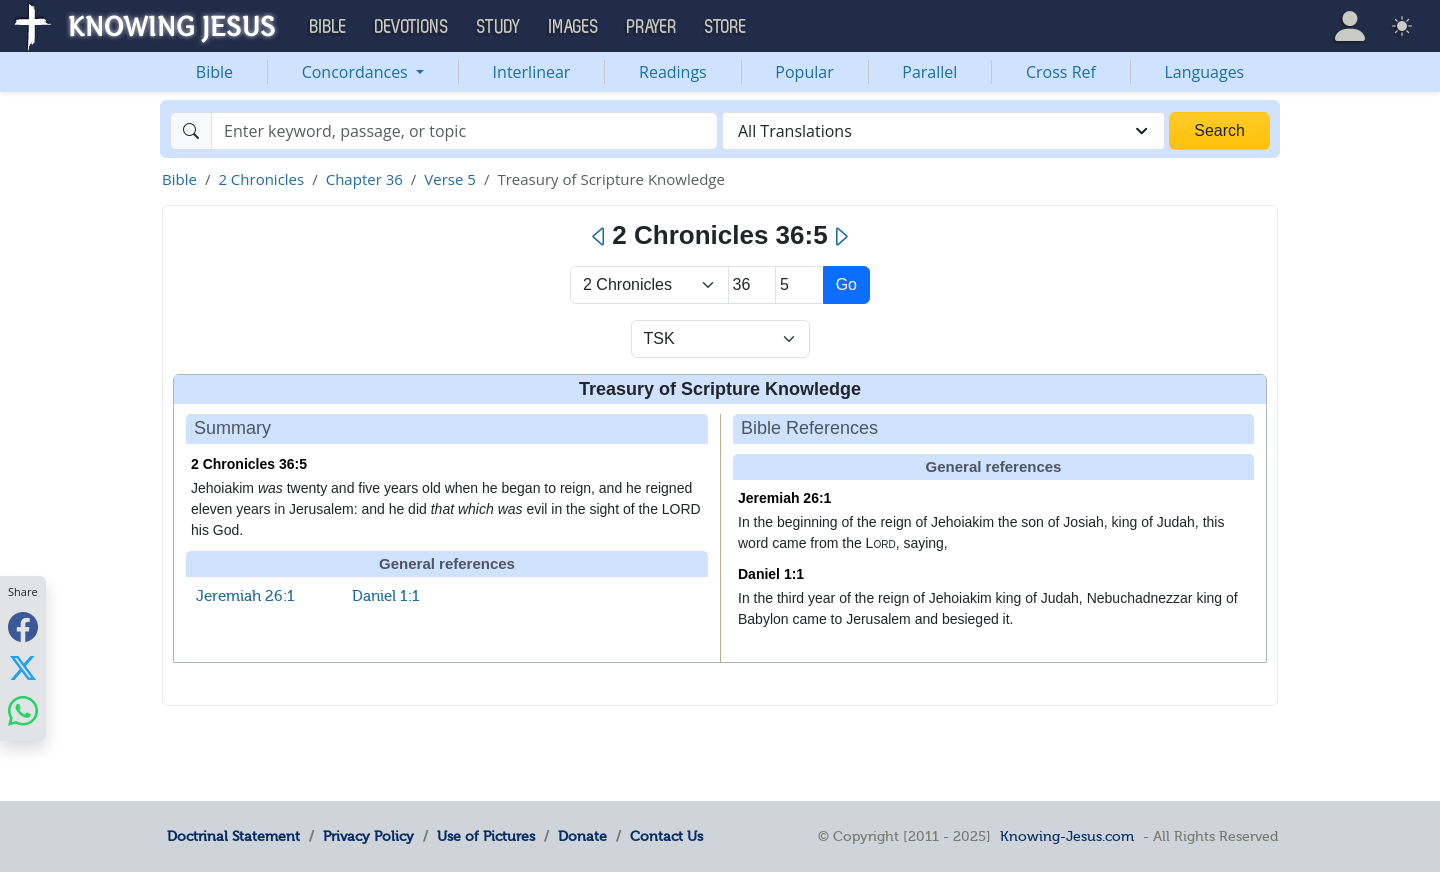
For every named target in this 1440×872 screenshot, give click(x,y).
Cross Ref (1061, 72)
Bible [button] (328, 27)
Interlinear (532, 72)
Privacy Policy (368, 836)
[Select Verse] (799, 285)
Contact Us (666, 836)
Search (1219, 130)
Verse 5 (450, 179)
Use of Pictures (486, 836)
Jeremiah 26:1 (245, 596)
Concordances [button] (357, 72)
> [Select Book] (649, 285)
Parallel (929, 72)
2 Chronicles (261, 179)
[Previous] (599, 237)
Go (846, 284)
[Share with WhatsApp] (23, 710)
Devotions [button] (412, 27)
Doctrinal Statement (233, 836)
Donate (582, 836)
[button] (1350, 26)
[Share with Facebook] (23, 626)
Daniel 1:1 (386, 596)
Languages (1205, 72)
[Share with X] (23, 668)
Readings (673, 72)
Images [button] (574, 27)
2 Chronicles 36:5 (249, 464)
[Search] (464, 131)
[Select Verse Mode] (720, 339)
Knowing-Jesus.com (1067, 836)
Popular (804, 72)
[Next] (840, 237)
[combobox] (943, 131)
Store (726, 27)
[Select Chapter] (752, 285)
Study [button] (499, 27)
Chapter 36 (364, 179)
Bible (214, 72)
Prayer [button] (652, 27)
